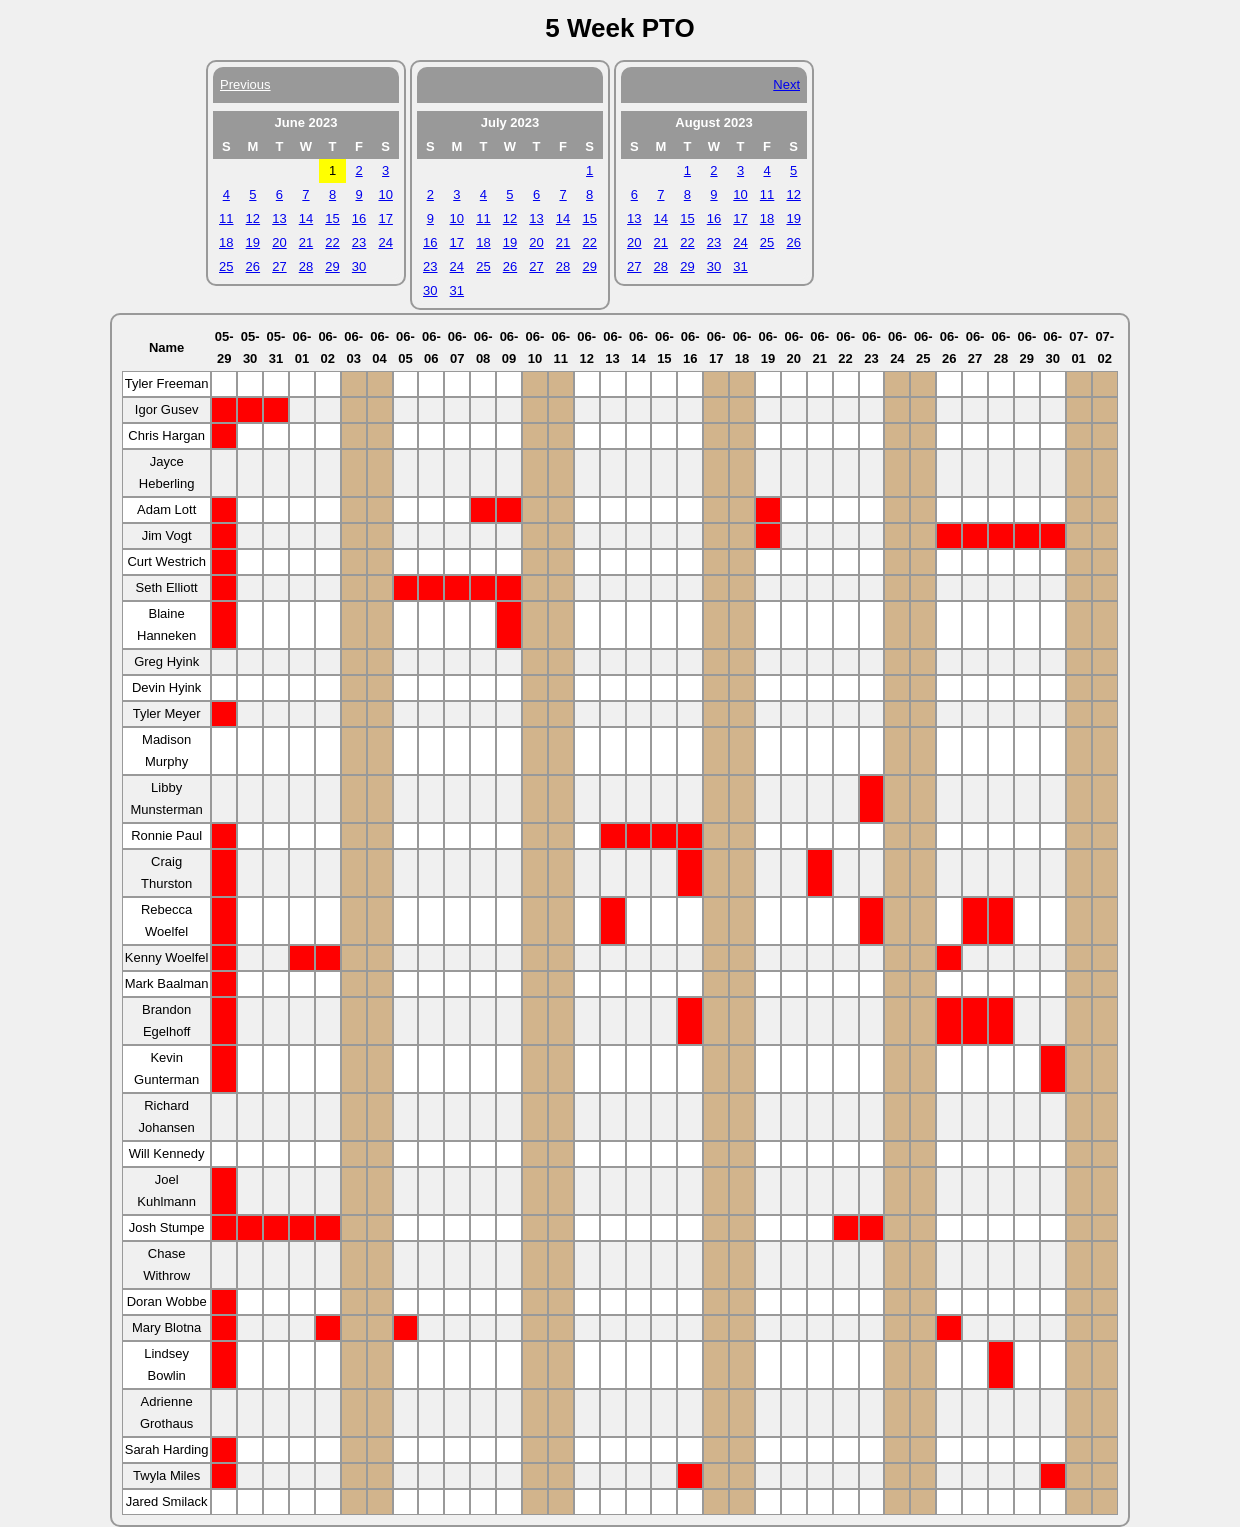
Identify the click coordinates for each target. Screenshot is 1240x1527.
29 (332, 266)
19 (253, 242)
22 (332, 242)
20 (279, 242)
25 (226, 266)
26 (253, 266)
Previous (245, 84)
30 (359, 266)
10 (385, 194)
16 (359, 218)
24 (385, 242)
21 (306, 242)
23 (359, 242)
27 (279, 266)
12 (253, 218)
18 (226, 242)
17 (385, 218)
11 (226, 218)
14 (306, 218)
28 (306, 266)
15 (332, 218)
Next (786, 84)
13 (279, 218)
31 (457, 290)
